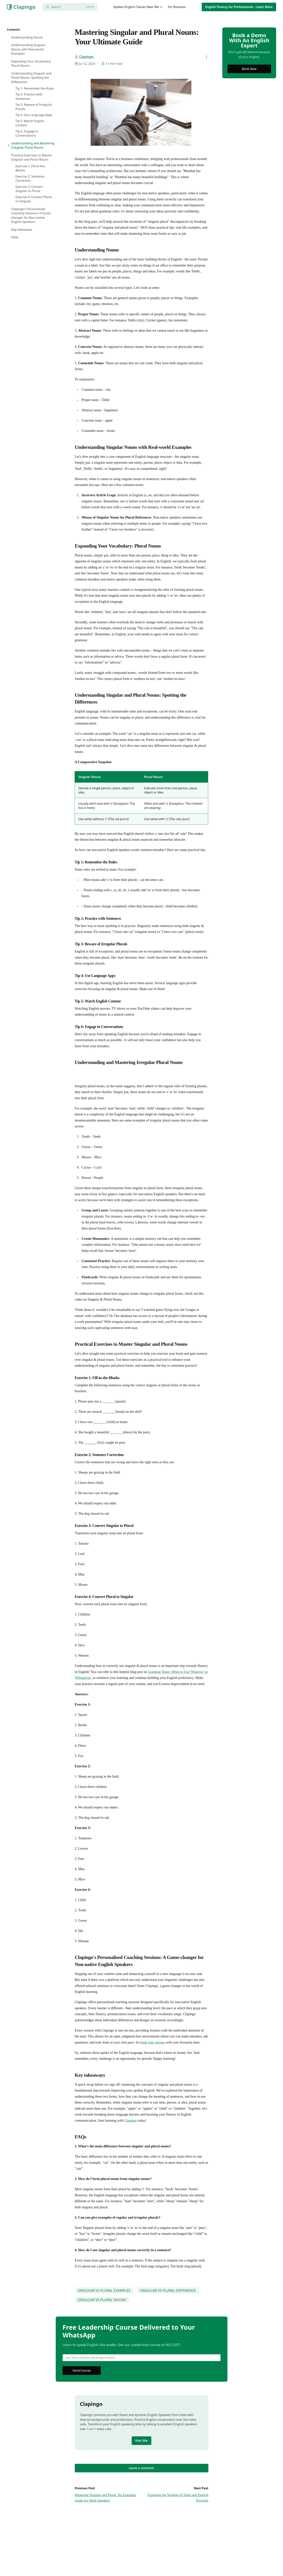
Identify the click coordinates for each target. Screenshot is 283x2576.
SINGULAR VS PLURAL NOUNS (102, 2299)
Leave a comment (141, 2468)
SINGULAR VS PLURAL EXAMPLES (104, 2290)
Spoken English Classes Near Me (136, 7)
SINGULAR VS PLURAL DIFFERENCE (168, 2290)
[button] (206, 57)
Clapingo (130, 2120)
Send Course (81, 2370)
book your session (152, 2042)
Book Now (249, 69)
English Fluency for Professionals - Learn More (239, 7)
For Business (177, 7)
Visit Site (141, 2440)
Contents (13, 29)
